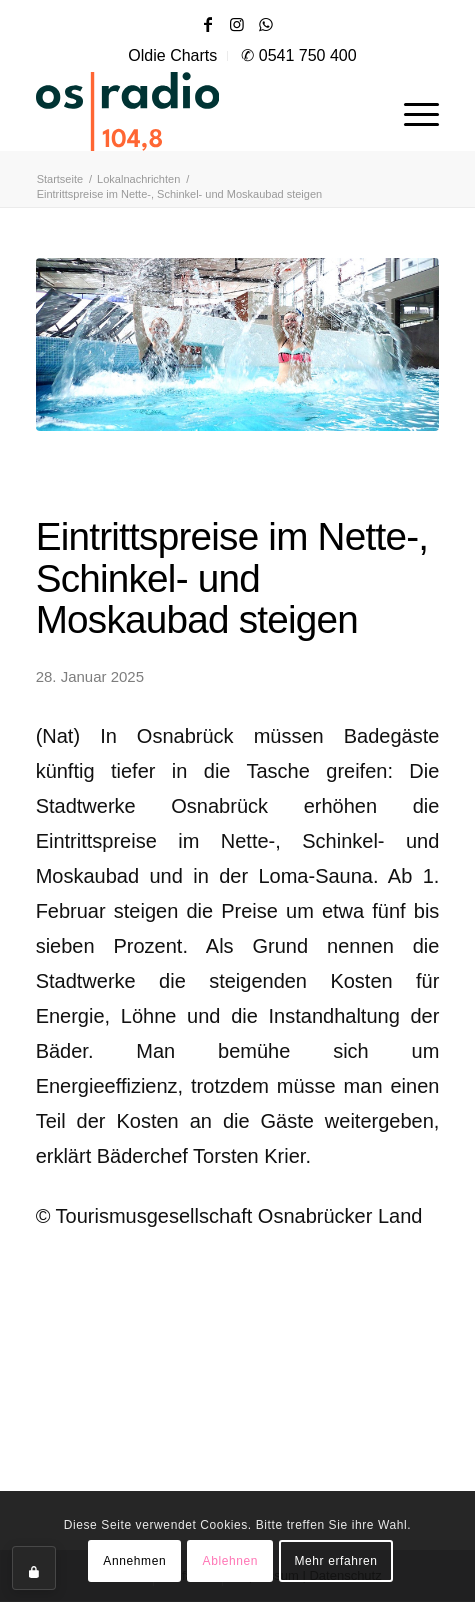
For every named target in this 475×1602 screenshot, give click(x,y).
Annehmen (134, 1561)
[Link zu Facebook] (208, 24)
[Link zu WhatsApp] (266, 24)
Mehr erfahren (335, 1561)
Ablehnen (231, 1561)
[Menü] (411, 111)
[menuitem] (173, 56)
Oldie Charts (172, 55)
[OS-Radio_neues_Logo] (186, 111)
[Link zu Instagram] (237, 24)
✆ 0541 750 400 (298, 55)
